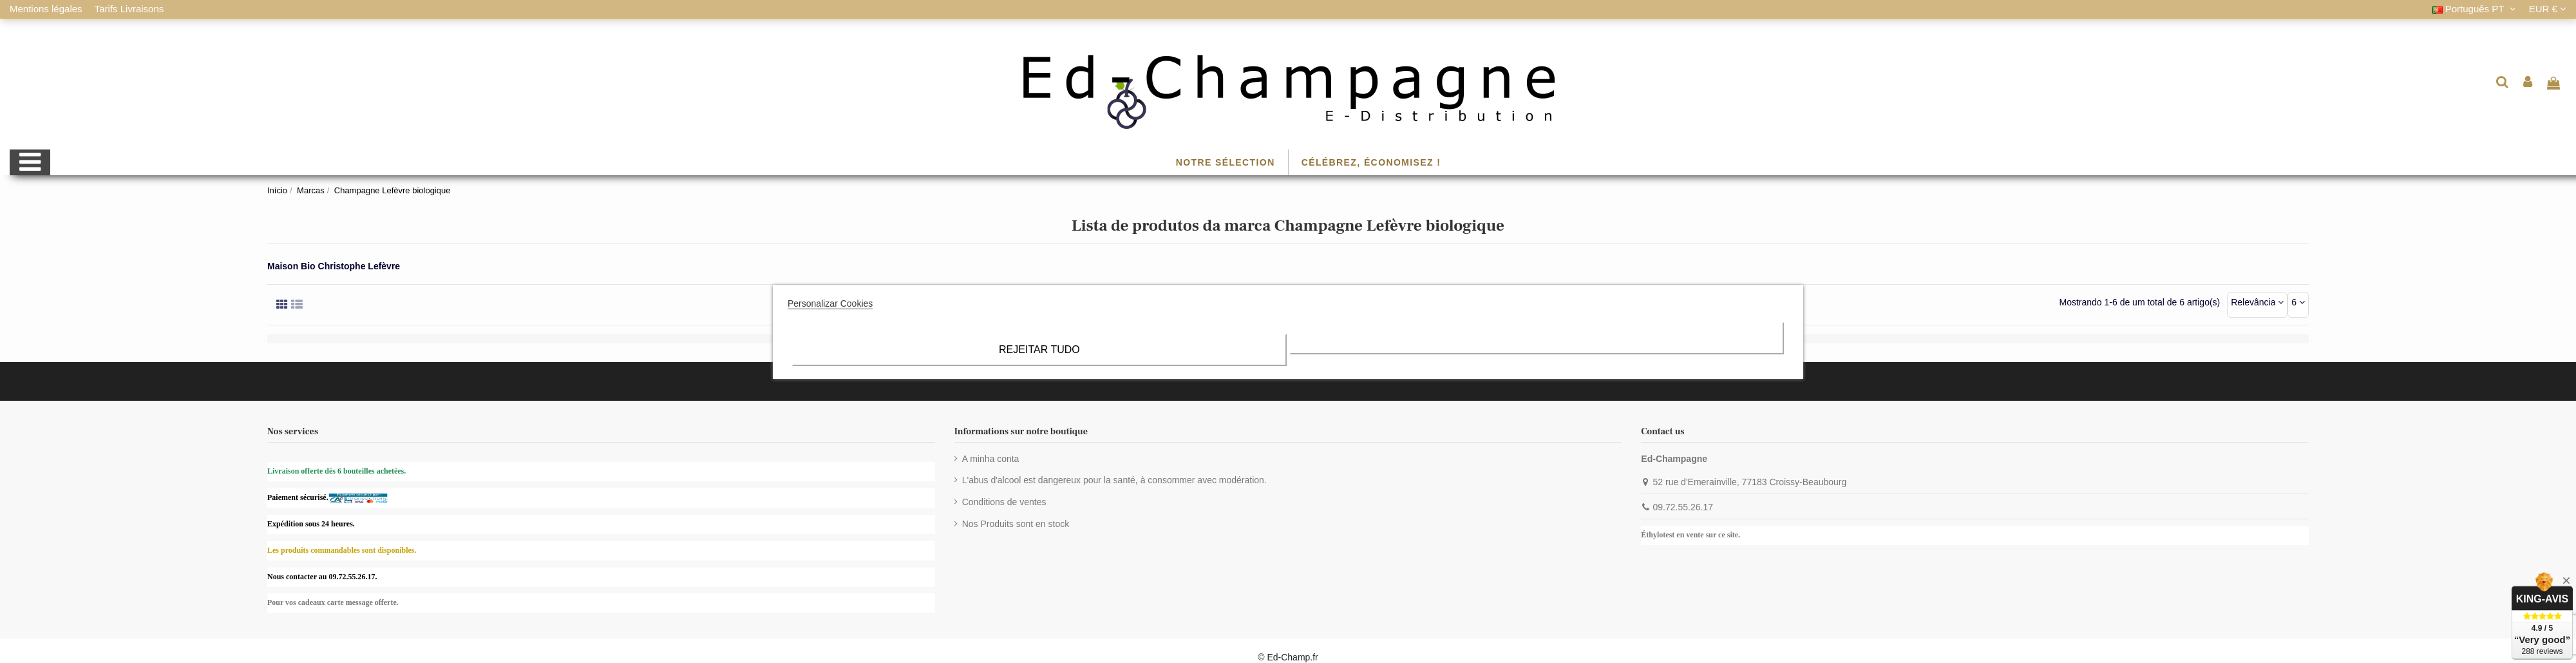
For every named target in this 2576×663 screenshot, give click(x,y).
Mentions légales (47, 8)
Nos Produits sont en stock (1016, 524)
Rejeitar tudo (1039, 349)
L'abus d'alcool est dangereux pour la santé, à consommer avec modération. (1114, 480)
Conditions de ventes (1004, 502)
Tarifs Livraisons (129, 8)
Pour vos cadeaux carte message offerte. (333, 602)
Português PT (2475, 8)
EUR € (2547, 8)
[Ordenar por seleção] (2257, 305)
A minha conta (990, 459)
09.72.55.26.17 (1683, 507)
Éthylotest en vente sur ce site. (1690, 534)
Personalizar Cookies (830, 303)
